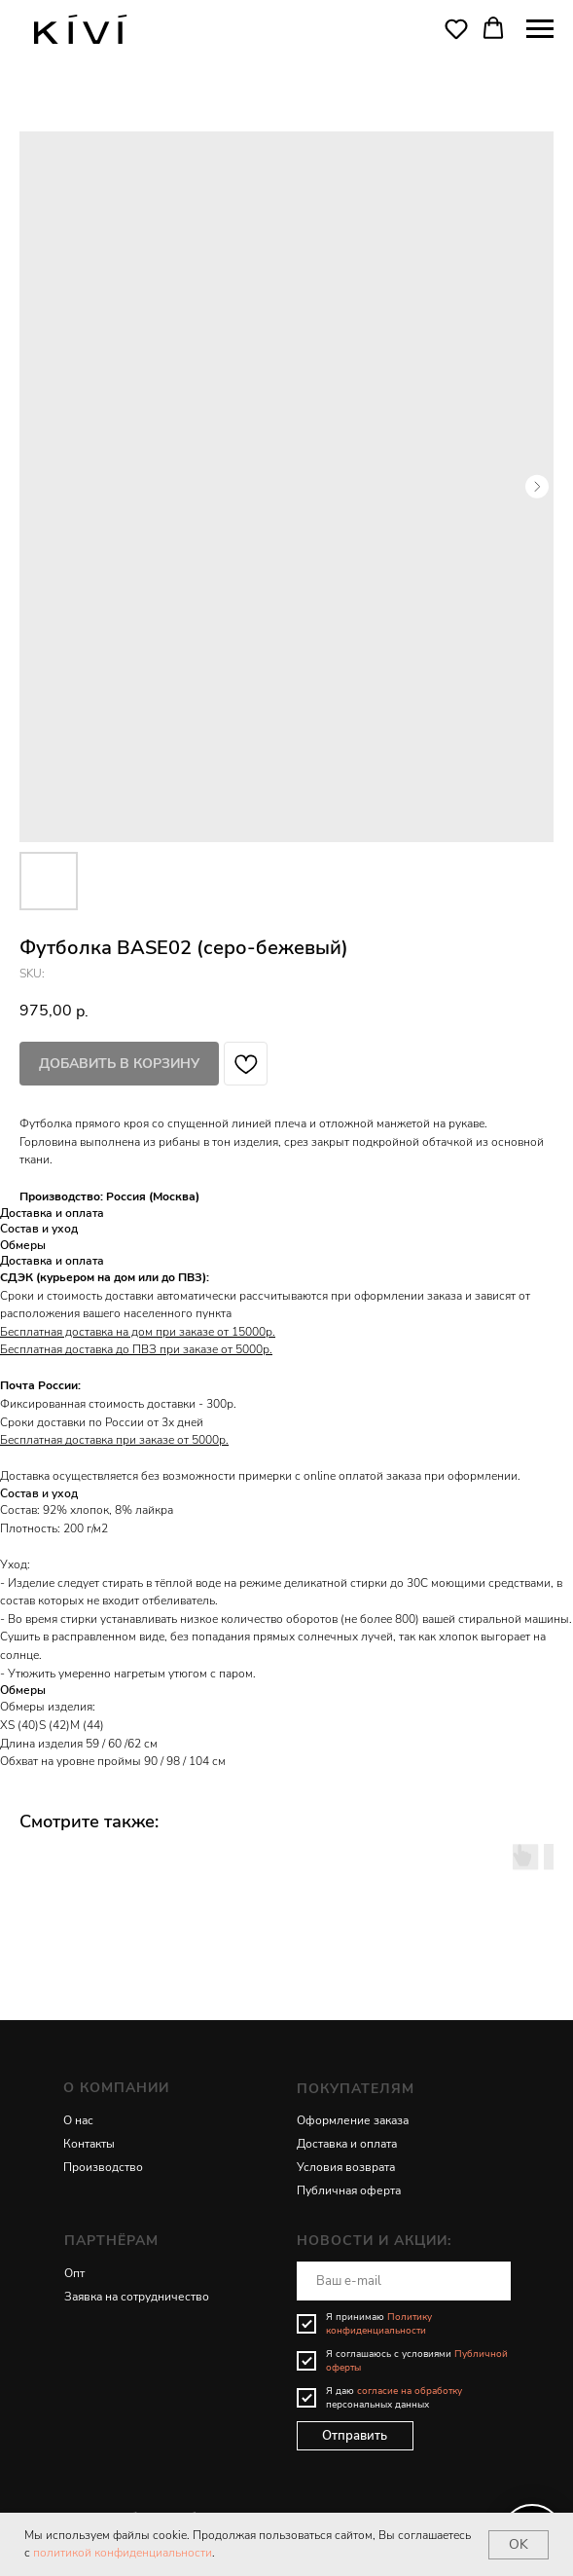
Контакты (89, 2144)
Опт (74, 2273)
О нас (78, 2120)
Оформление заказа (353, 2120)
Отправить (354, 2436)
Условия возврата (346, 2167)
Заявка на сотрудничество (136, 2296)
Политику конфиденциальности (379, 2323)
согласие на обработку (409, 2391)
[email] (404, 2281)
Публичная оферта (349, 2190)
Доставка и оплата (347, 2144)
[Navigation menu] (540, 29)
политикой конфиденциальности (122, 2552)
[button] (456, 28)
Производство (103, 2167)
